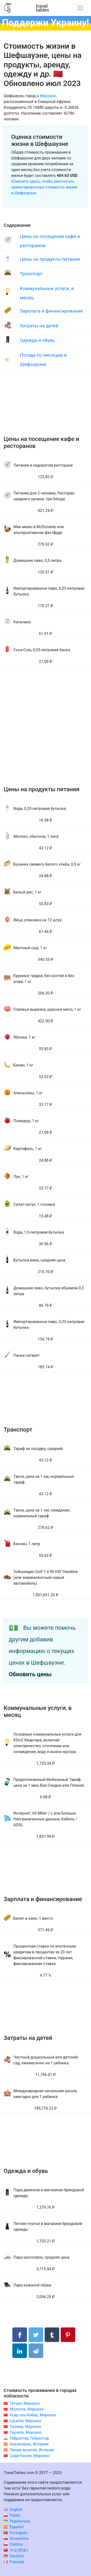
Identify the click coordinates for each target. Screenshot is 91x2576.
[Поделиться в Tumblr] (52, 2334)
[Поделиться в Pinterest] (68, 2334)
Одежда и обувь (37, 340)
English (13, 2509)
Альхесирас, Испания (29, 2444)
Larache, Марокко (25, 2421)
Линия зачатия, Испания (32, 2450)
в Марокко (46, 96)
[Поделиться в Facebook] (19, 2334)
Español (14, 2527)
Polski (12, 2515)
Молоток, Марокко (27, 2409)
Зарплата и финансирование (51, 311)
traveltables (42, 8)
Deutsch (14, 2556)
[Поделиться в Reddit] (36, 2350)
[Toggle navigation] (80, 8)
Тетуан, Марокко (25, 2403)
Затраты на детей (39, 326)
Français (14, 2562)
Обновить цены (30, 1674)
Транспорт (31, 273)
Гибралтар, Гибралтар (29, 2438)
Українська (17, 2521)
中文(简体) (16, 2550)
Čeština (13, 2544)
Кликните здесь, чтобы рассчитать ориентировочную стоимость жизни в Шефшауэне (44, 187)
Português (16, 2532)
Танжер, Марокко (25, 2426)
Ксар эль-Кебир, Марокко (33, 2415)
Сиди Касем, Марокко (30, 2455)
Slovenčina (16, 2538)
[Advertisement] (45, 407)
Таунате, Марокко (26, 2432)
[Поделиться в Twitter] (36, 2334)
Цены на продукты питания (50, 259)
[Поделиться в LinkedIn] (19, 2350)
